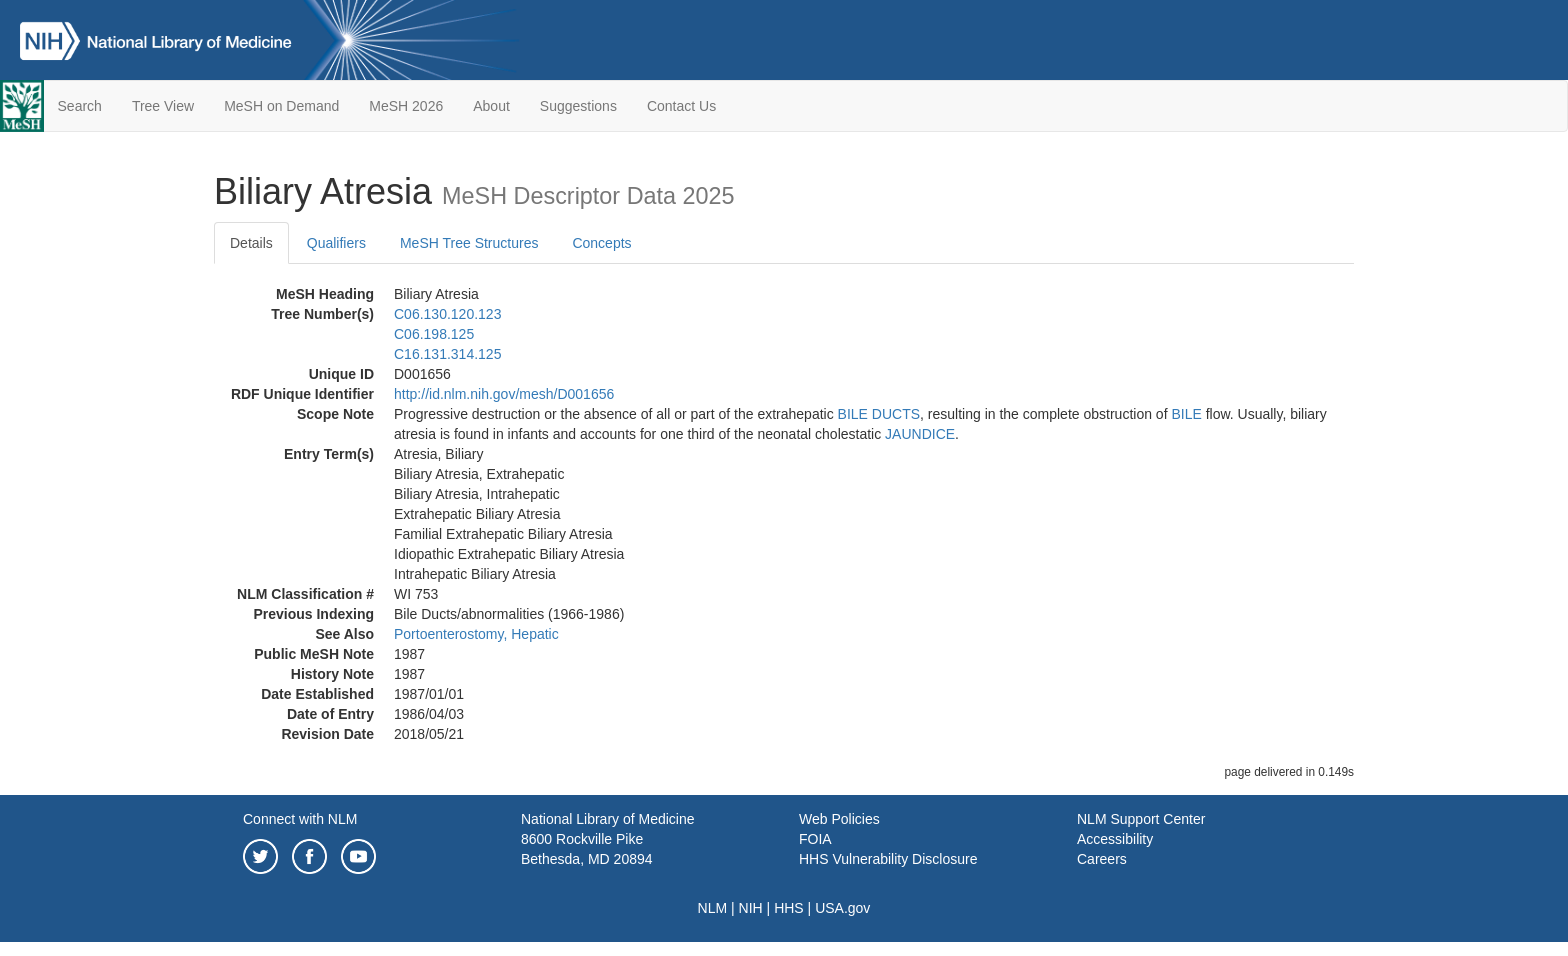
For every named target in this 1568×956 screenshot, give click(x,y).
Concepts (601, 243)
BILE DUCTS (879, 414)
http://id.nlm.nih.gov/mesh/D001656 (504, 394)
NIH (751, 908)
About (491, 106)
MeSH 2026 (406, 106)
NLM (713, 908)
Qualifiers (336, 243)
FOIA (815, 839)
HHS (789, 908)
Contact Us (681, 106)
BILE (1186, 414)
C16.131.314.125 (447, 354)
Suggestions (578, 106)
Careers (1102, 859)
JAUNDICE (920, 434)
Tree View (163, 106)
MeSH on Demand (281, 106)
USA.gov (842, 908)
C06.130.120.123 (447, 314)
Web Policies (839, 819)
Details (251, 243)
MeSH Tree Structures (469, 243)
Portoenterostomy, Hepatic (476, 634)
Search (80, 106)
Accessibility (1115, 839)
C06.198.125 (434, 334)
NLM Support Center (1141, 819)
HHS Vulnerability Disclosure (888, 859)
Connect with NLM (300, 819)
